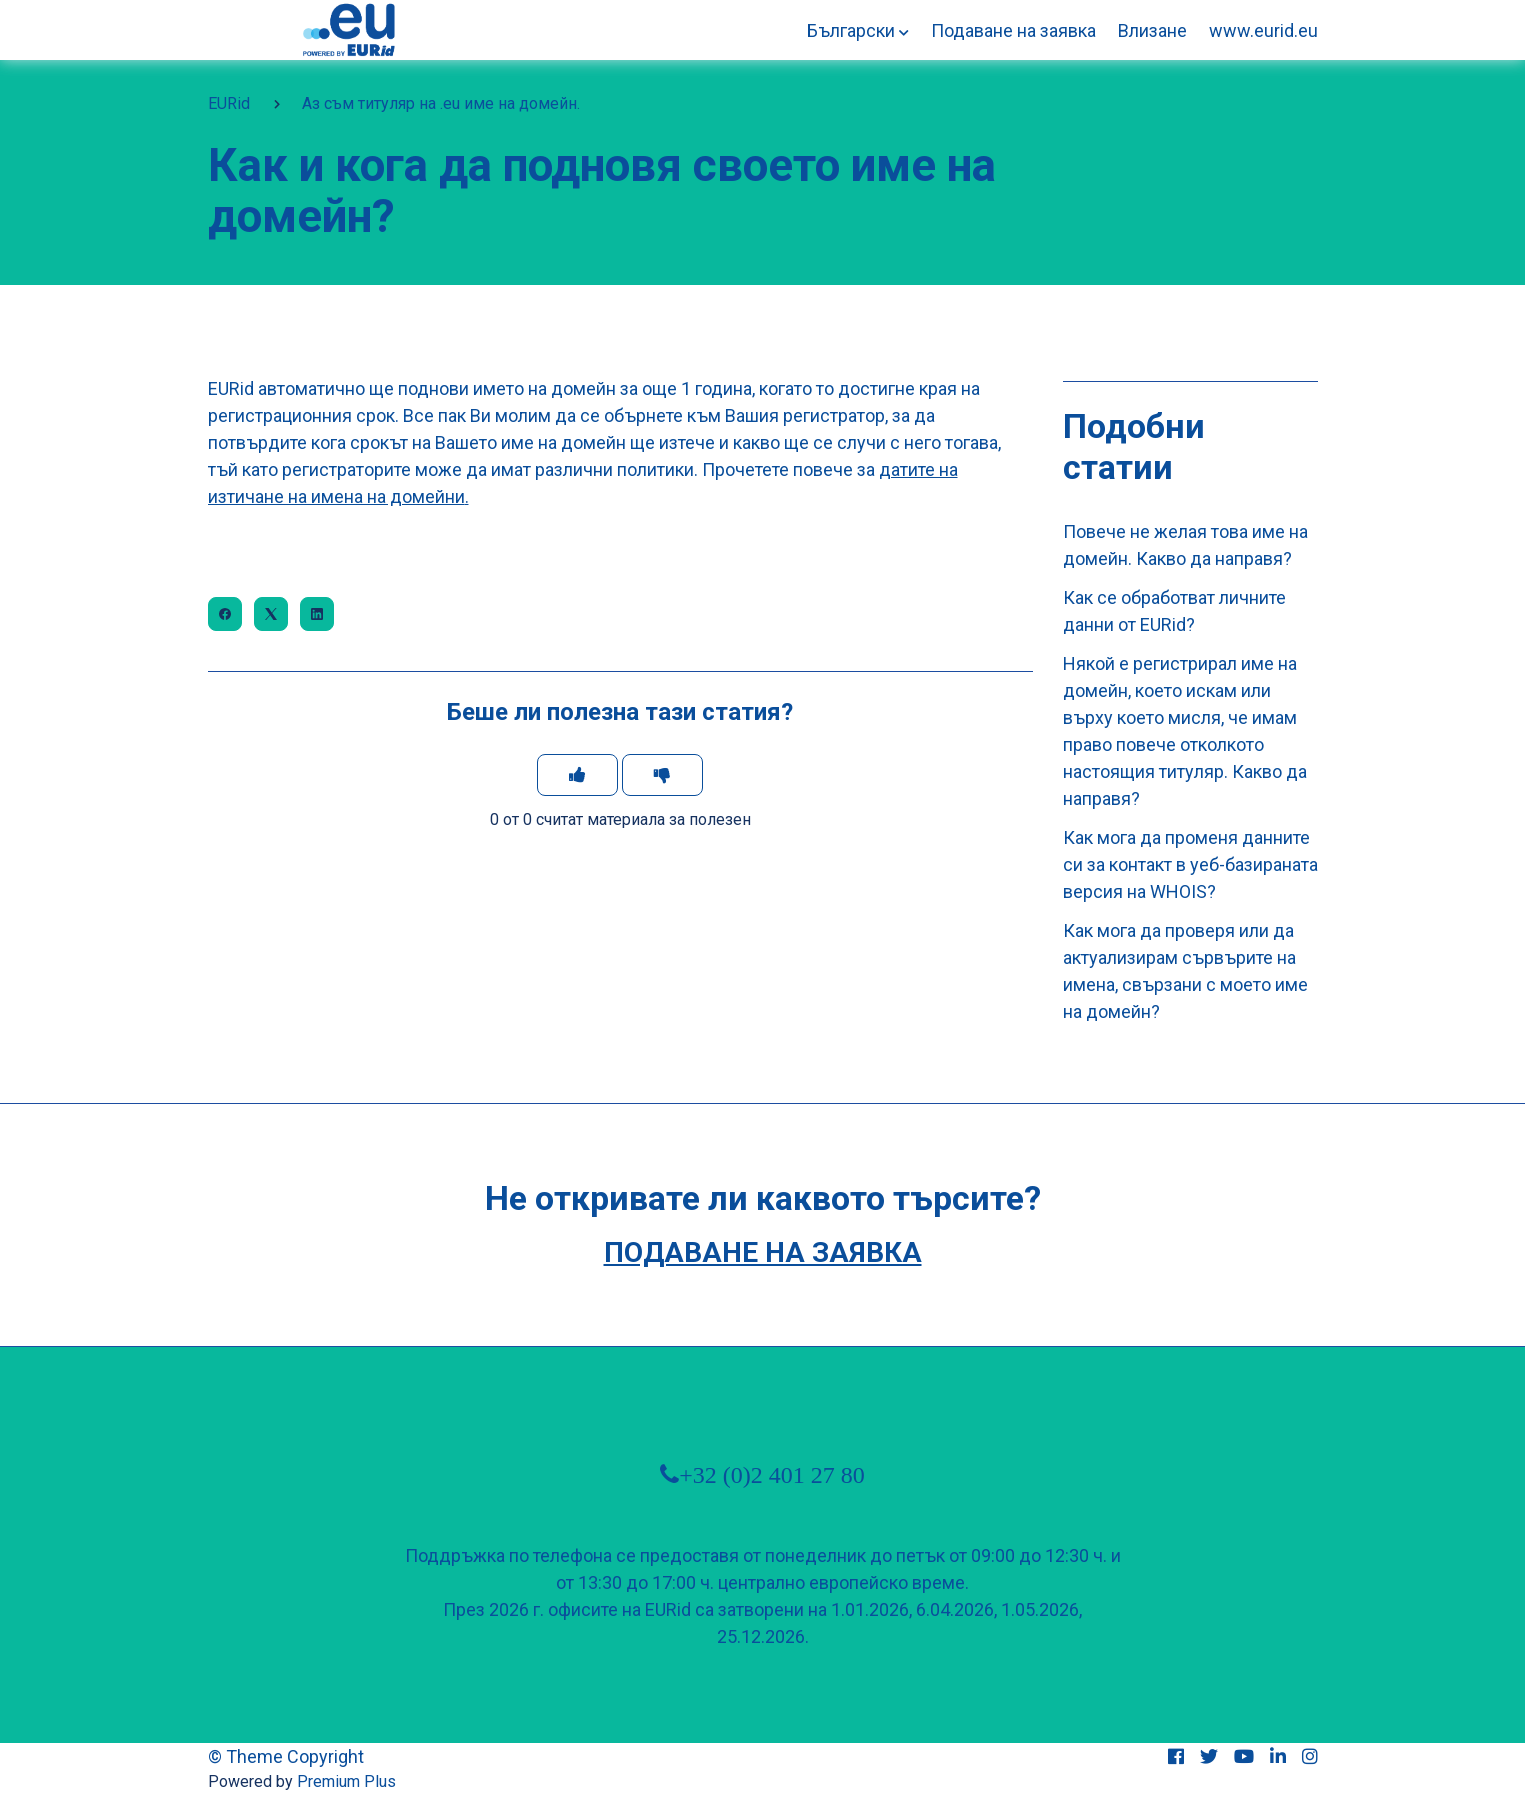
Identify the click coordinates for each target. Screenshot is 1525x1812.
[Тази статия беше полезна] (577, 775)
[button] (858, 30)
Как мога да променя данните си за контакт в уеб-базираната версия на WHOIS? (1190, 864)
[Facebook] (225, 614)
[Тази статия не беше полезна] (662, 775)
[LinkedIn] (317, 614)
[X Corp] (271, 614)
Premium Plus (346, 1781)
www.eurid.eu (1263, 30)
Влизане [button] (1152, 30)
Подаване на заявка (1013, 30)
